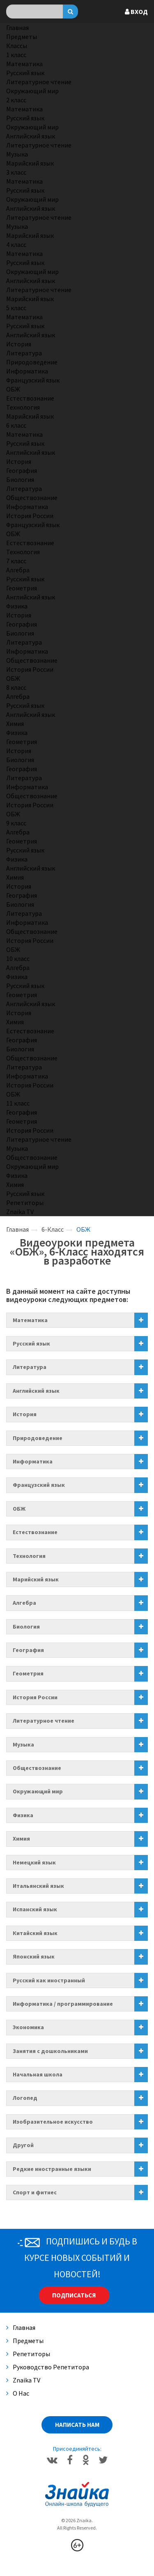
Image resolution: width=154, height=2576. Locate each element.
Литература (24, 353)
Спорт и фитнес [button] (35, 2192)
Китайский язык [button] (35, 1933)
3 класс (16, 172)
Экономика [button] (28, 2027)
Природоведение (31, 362)
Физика (17, 606)
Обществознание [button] (37, 1768)
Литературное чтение (38, 82)
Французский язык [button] (39, 1484)
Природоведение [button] (37, 1438)
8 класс (16, 687)
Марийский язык (30, 163)
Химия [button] (21, 1838)
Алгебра (18, 570)
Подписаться (74, 2295)
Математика (24, 64)
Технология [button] (29, 1556)
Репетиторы (25, 1202)
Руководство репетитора (47, 2367)
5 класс (16, 308)
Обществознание (31, 497)
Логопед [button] (25, 2097)
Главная (17, 27)
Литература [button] (29, 1367)
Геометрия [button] (28, 1673)
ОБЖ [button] (19, 1508)
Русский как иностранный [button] (49, 1980)
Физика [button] (23, 1815)
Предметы (21, 36)
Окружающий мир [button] (38, 1791)
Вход (136, 11)
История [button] (25, 1414)
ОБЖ (13, 389)
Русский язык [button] (31, 1343)
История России (29, 516)
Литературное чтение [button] (43, 1720)
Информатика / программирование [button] (63, 2003)
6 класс (16, 425)
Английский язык (30, 136)
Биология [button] (26, 1626)
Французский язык (33, 380)
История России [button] (35, 1697)
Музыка (17, 154)
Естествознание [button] (35, 1532)
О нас (17, 2393)
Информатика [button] (33, 1461)
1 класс (16, 55)
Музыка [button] (23, 1744)
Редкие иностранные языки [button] (52, 2169)
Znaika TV (20, 1211)
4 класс (16, 244)
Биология (20, 479)
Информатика (27, 371)
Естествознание (30, 398)
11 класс (18, 1103)
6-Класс (52, 1229)
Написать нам (77, 2425)
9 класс (16, 823)
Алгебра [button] (24, 1602)
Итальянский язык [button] (38, 1885)
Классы (16, 45)
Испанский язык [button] (35, 1909)
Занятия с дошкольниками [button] (50, 2051)
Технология (23, 407)
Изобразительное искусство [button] (53, 2121)
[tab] (77, 1320)
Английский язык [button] (36, 1390)
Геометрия (21, 588)
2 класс (16, 100)
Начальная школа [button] (37, 2074)
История (18, 344)
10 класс (18, 958)
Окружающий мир (32, 91)
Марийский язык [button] (36, 1579)
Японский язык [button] (34, 1956)
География (21, 470)
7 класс (16, 561)
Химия (15, 723)
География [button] (28, 1650)
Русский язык (25, 73)
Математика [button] (30, 1320)
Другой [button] (23, 2145)
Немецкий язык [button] (34, 1862)
